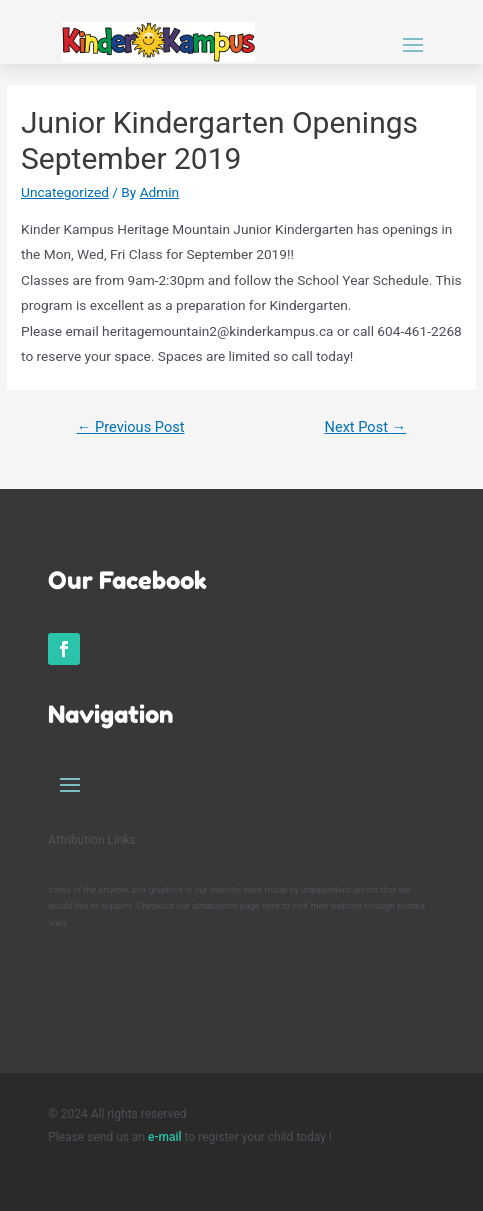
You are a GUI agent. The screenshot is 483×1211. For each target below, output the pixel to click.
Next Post (366, 427)
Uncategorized (65, 192)
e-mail (166, 1137)
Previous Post (131, 427)
